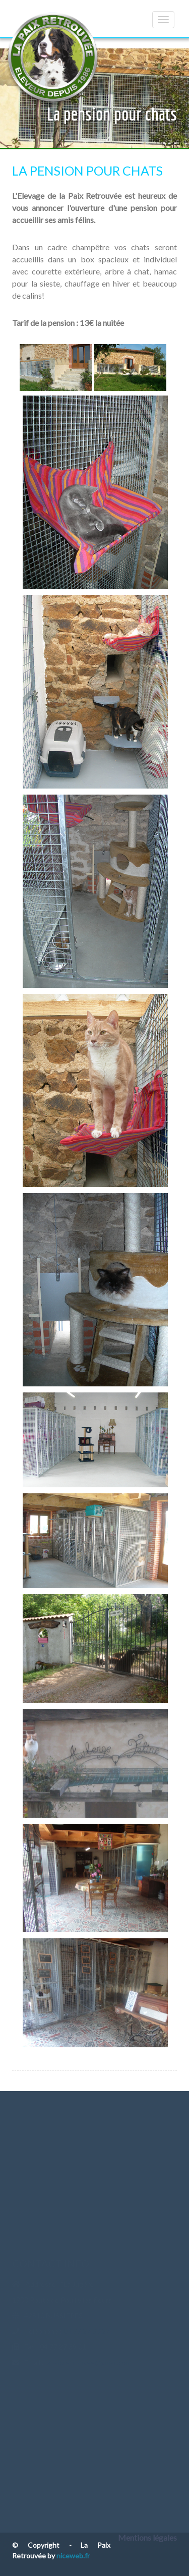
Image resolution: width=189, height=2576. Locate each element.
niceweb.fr (73, 2555)
